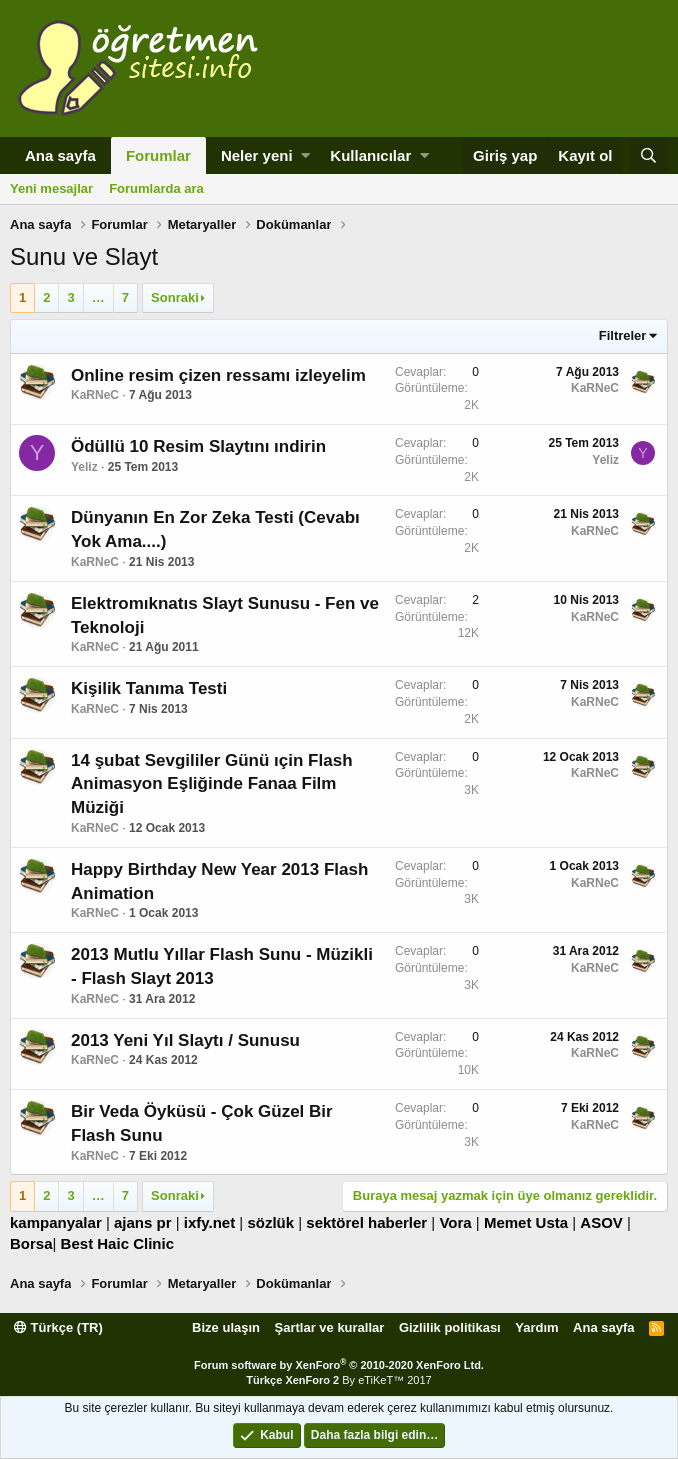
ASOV (601, 1222)
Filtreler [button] (623, 335)
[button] (305, 155)
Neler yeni (257, 155)
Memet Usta (526, 1222)
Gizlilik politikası (450, 1327)
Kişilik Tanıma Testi (149, 688)
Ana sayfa (60, 155)
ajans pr (143, 1222)
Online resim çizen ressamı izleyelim (218, 375)
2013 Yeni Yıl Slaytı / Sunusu (185, 1040)
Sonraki (175, 297)
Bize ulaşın (226, 1327)
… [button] (98, 297)
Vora (455, 1222)
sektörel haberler (366, 1222)
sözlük (270, 1222)
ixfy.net (209, 1222)
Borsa (31, 1243)
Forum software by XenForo (339, 1365)
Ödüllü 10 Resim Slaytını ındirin (198, 446)
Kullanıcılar (370, 155)
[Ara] (649, 155)
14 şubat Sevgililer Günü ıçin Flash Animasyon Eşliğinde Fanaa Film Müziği (212, 784)
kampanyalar (56, 1222)
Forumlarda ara (156, 188)
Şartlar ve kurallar (330, 1327)
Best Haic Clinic (117, 1243)
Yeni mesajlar (51, 188)
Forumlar (158, 155)
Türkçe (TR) (58, 1327)
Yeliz (84, 467)
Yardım (536, 1327)
